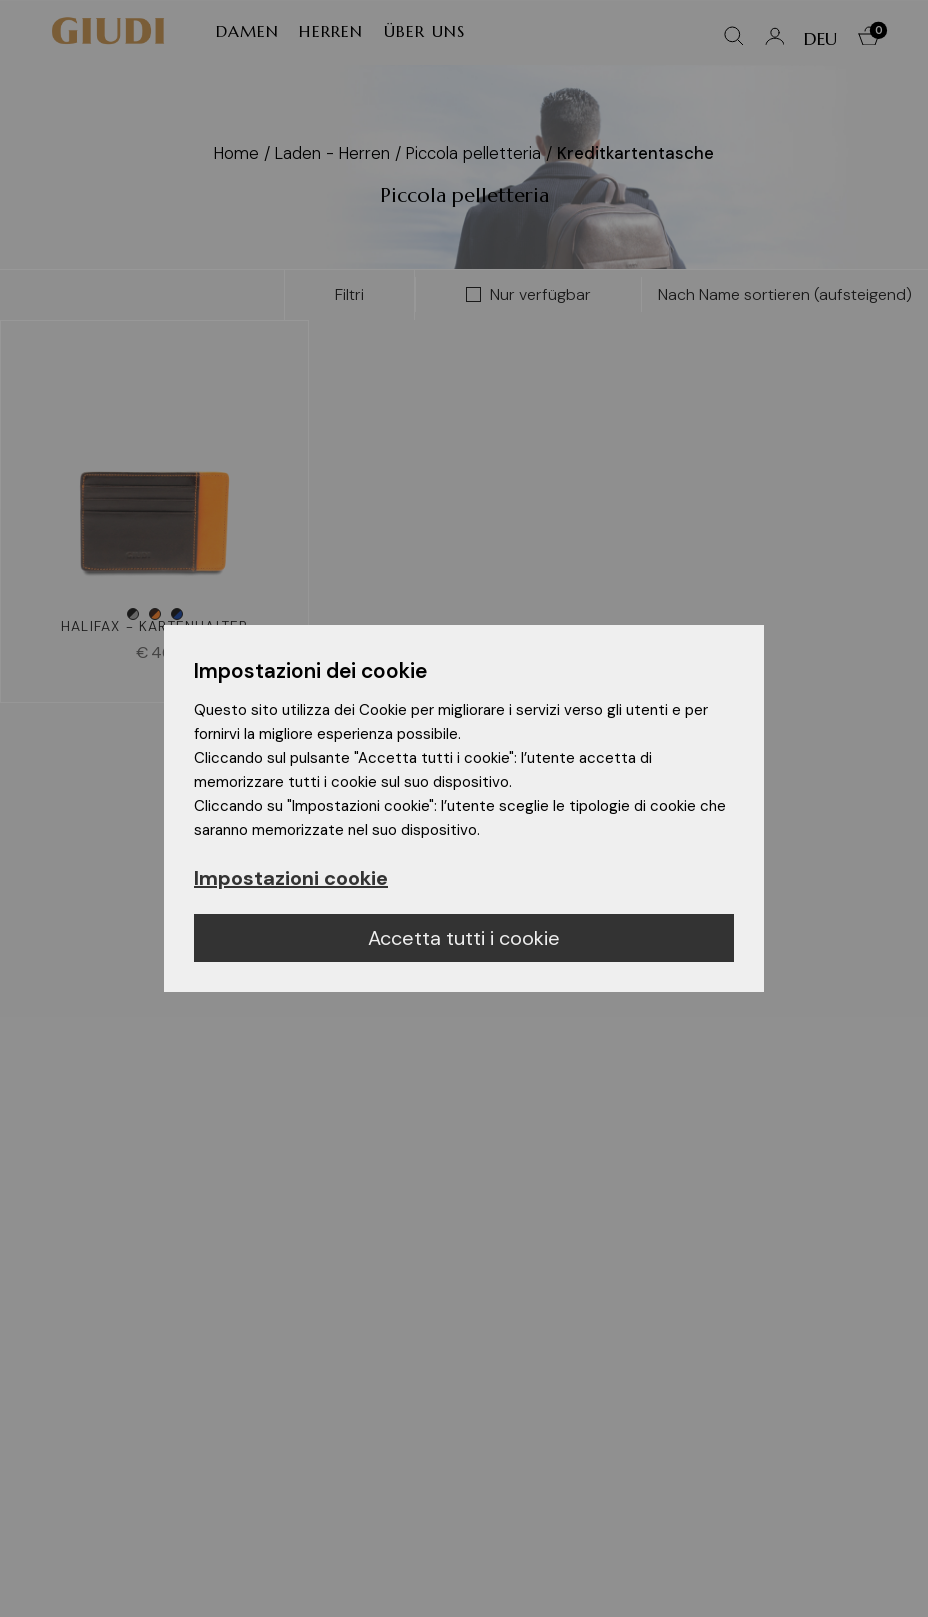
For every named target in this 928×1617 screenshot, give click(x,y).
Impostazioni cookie (291, 878)
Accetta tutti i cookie (464, 938)
